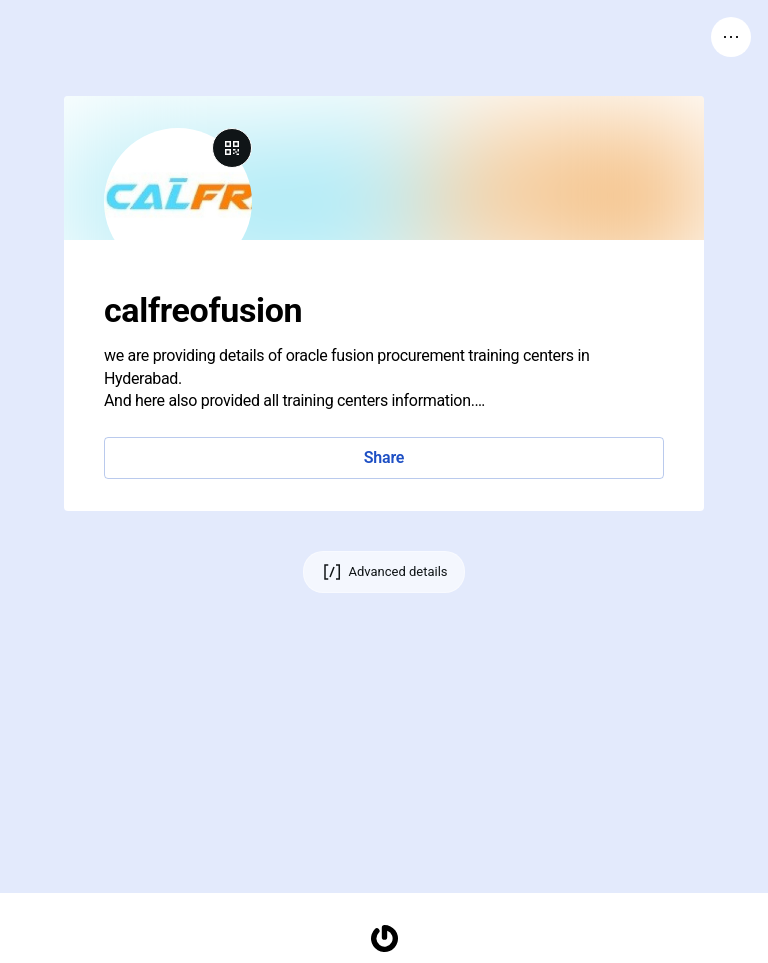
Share (384, 457)
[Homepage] (384, 938)
